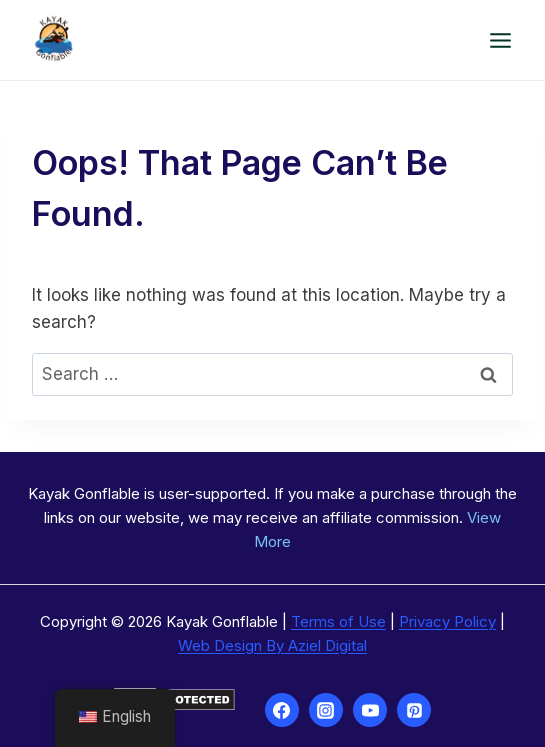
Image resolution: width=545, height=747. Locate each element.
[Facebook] (282, 710)
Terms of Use (338, 621)
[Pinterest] (414, 710)
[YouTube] (370, 710)
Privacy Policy (447, 621)
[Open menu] (500, 40)
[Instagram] (326, 710)
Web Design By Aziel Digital (272, 645)
